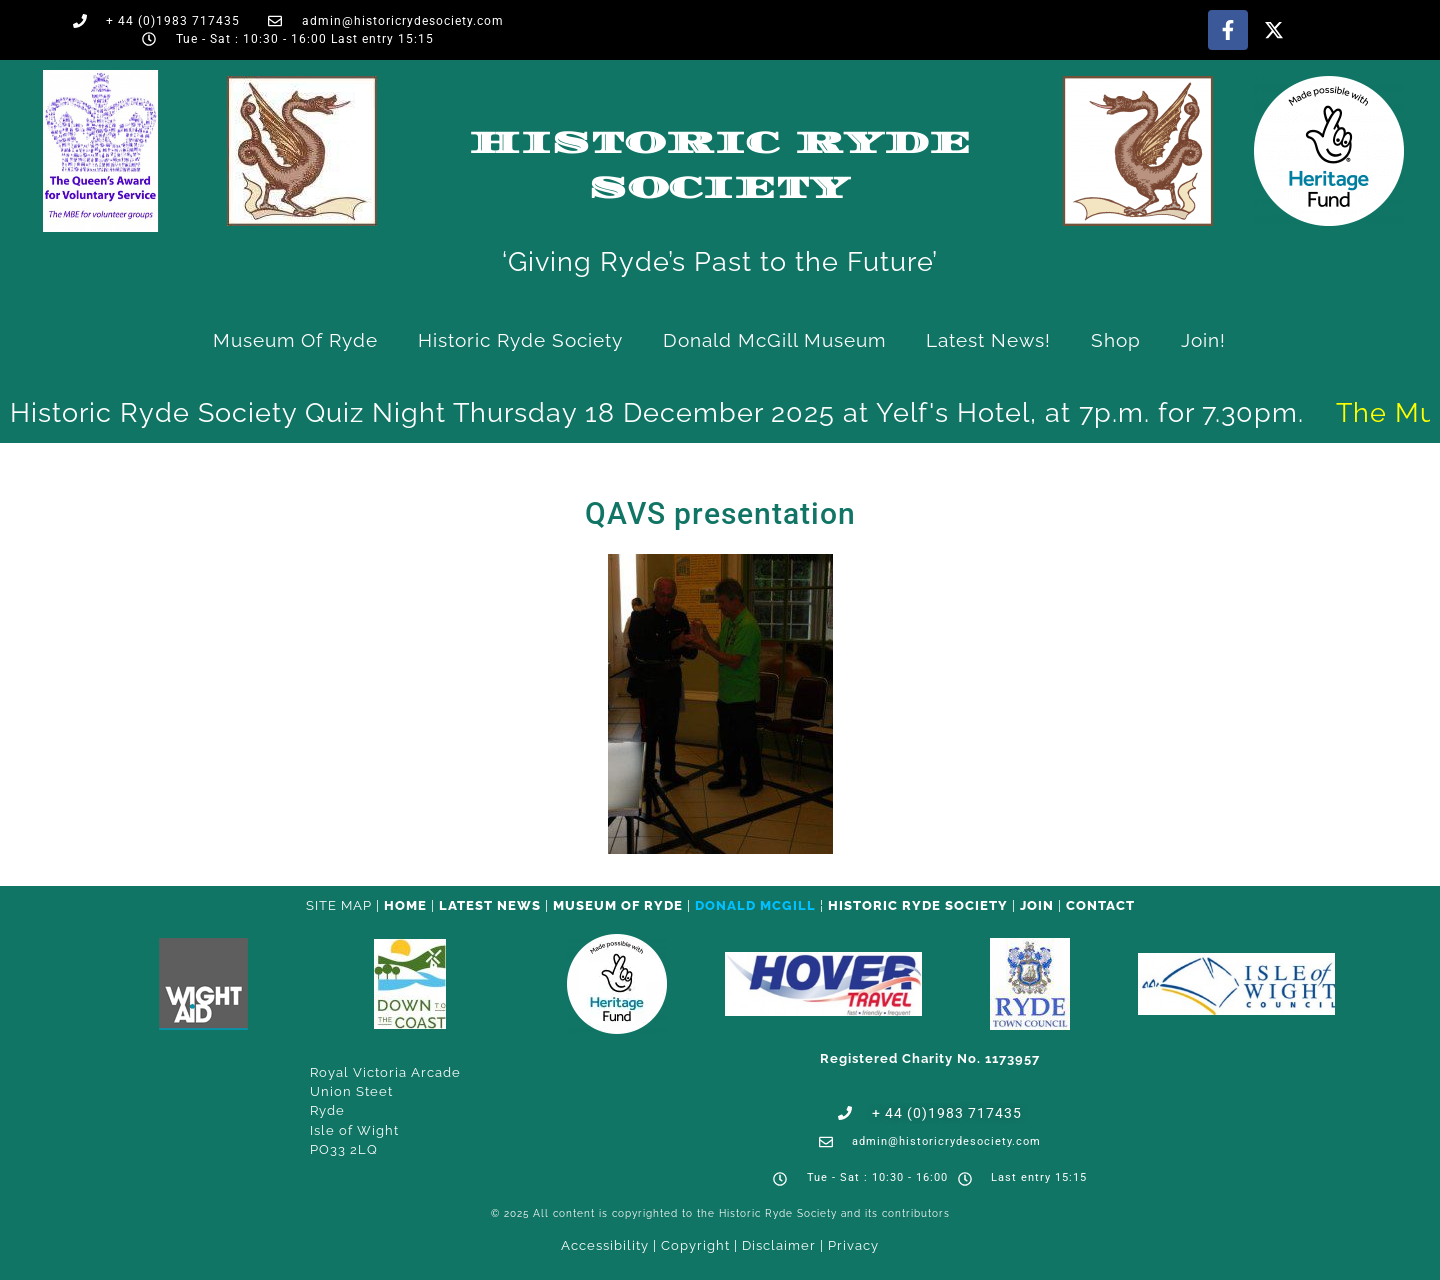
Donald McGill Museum (774, 340)
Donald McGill (755, 905)
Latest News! (988, 340)
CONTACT (1100, 905)
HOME (405, 905)
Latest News (490, 905)
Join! (1203, 340)
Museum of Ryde (295, 340)
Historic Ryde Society (520, 340)
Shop (1116, 340)
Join (1037, 905)
